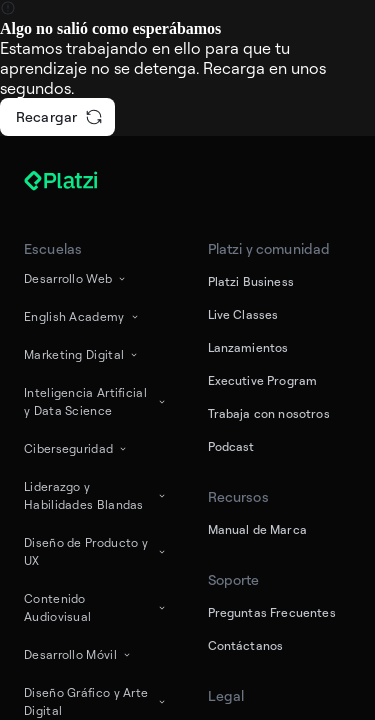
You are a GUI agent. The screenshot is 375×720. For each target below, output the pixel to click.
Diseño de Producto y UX (96, 551)
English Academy (82, 316)
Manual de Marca (257, 529)
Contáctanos (246, 645)
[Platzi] (84, 181)
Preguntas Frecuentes (272, 612)
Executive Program (263, 380)
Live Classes (243, 314)
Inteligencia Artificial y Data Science (96, 401)
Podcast (231, 446)
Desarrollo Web (76, 278)
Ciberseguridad (76, 448)
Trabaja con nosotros (269, 413)
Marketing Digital (82, 354)
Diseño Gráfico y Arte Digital (96, 701)
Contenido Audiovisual (96, 607)
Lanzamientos (248, 347)
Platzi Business (251, 281)
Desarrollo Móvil (78, 654)
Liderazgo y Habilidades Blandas (96, 495)
